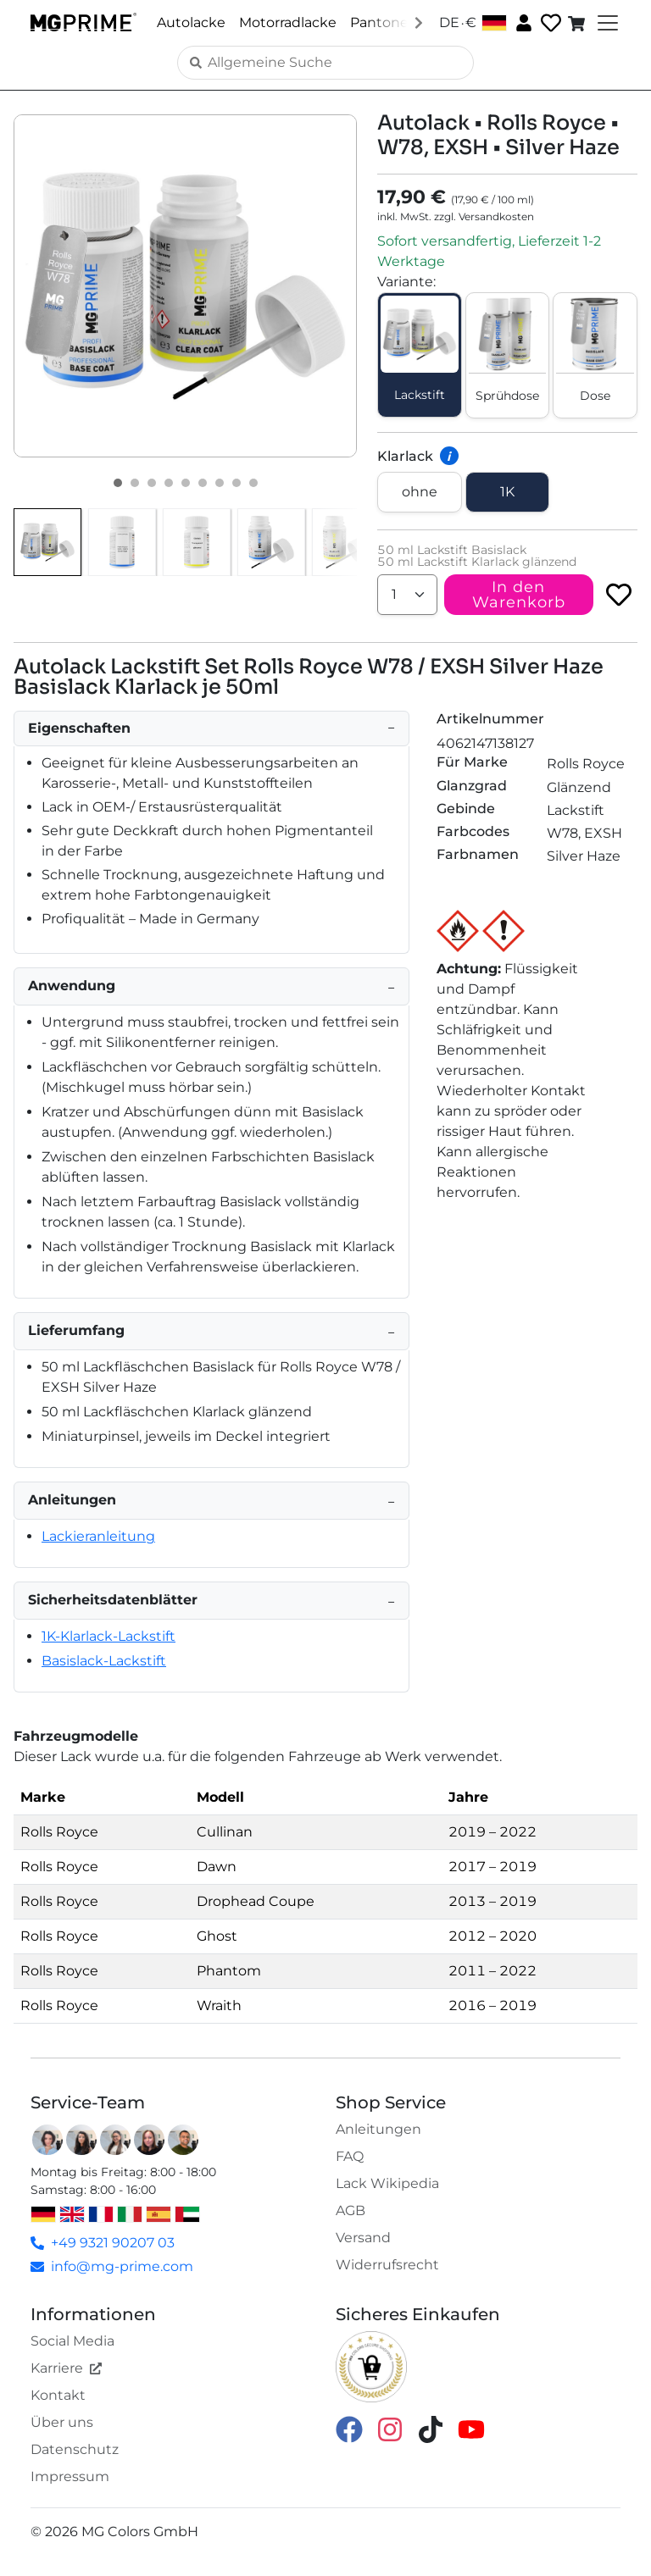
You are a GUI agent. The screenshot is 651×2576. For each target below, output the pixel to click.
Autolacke (191, 22)
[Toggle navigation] (606, 23)
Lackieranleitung (98, 1536)
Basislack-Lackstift (104, 1661)
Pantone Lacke (401, 22)
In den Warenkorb (518, 595)
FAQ (350, 2156)
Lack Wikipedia (387, 2183)
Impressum (70, 2476)
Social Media (72, 2341)
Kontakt (58, 2395)
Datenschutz (75, 2449)
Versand (363, 2238)
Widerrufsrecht (387, 2265)
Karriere (66, 2368)
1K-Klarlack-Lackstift (108, 1636)
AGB (350, 2210)
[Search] (325, 63)
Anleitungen (378, 2129)
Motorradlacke (288, 22)
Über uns (62, 2422)
